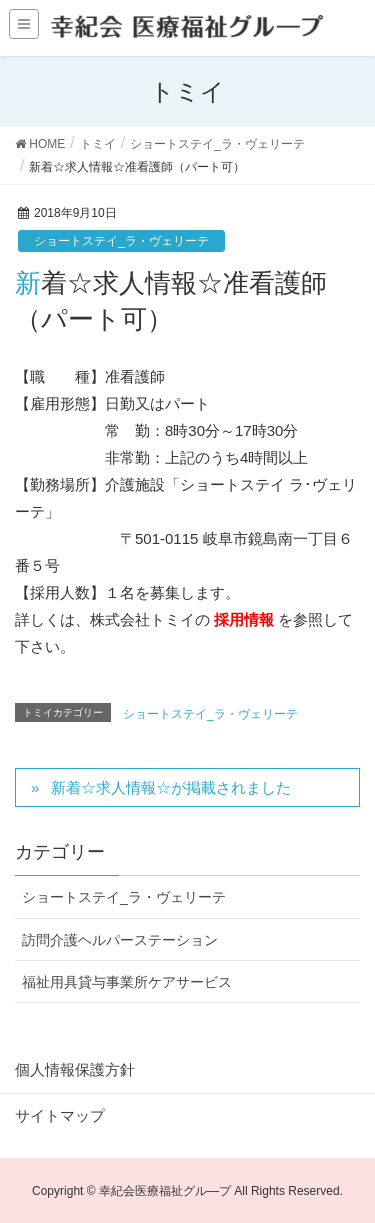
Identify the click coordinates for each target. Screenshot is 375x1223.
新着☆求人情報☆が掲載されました (171, 787)
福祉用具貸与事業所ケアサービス (127, 982)
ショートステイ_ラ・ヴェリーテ (121, 241)
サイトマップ (60, 1115)
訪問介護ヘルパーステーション (120, 940)
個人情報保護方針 (75, 1069)
